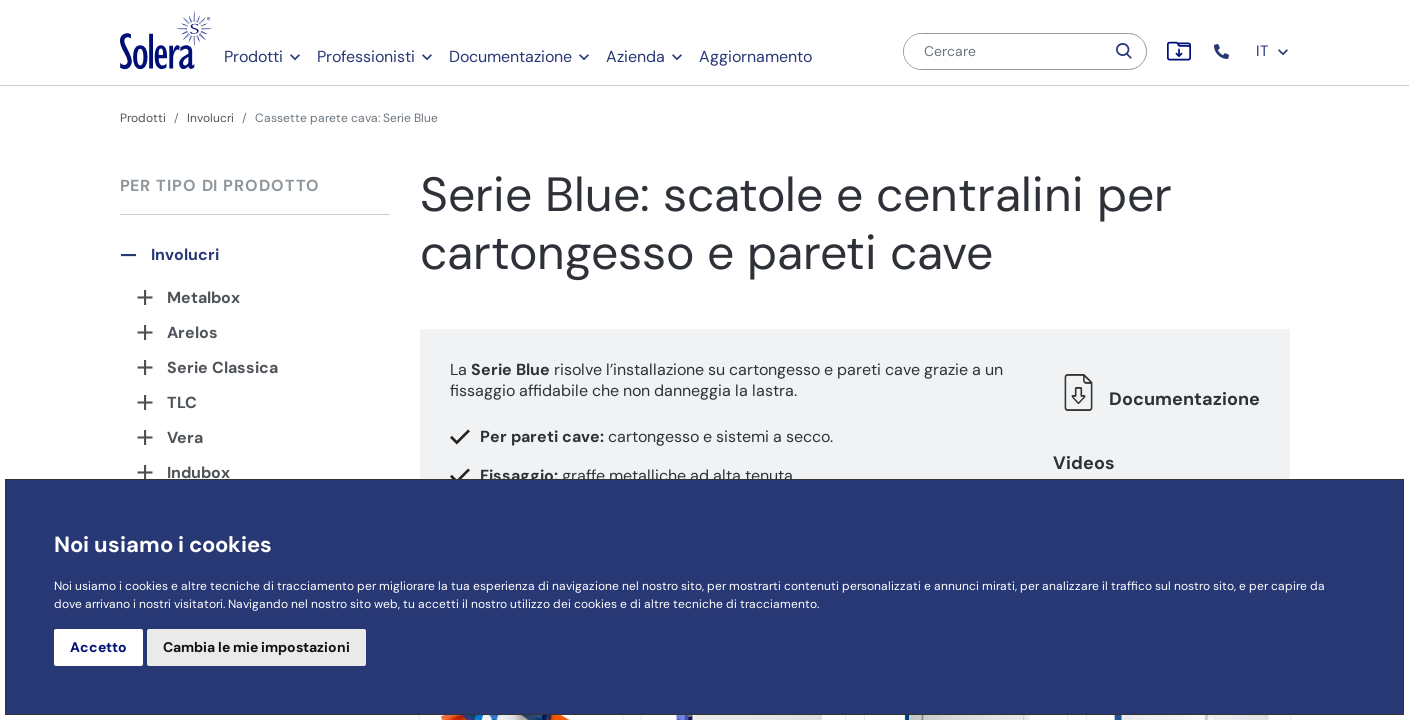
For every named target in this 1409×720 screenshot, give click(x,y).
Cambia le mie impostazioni (256, 647)
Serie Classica (222, 367)
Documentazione (510, 56)
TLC (182, 402)
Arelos (192, 332)
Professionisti (366, 56)
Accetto (98, 647)
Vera (185, 437)
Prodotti (253, 56)
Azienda (635, 56)
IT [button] (1273, 51)
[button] (1223, 51)
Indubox (198, 472)
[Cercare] (1004, 51)
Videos (1084, 463)
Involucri (210, 118)
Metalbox (203, 297)
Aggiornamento (755, 56)
